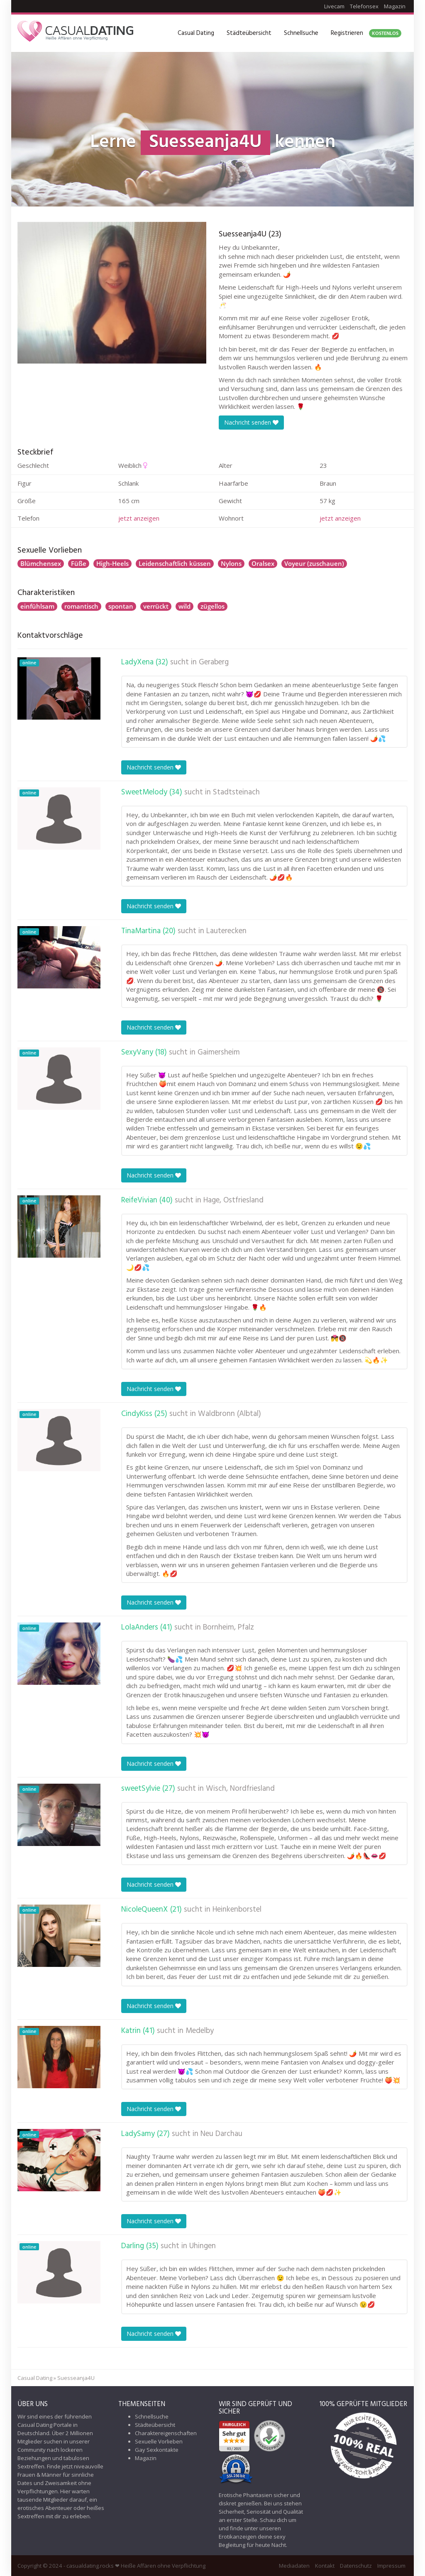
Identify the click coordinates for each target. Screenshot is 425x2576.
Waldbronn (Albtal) (229, 1414)
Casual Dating (196, 33)
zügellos (212, 606)
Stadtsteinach (236, 792)
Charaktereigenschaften (166, 2433)
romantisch (81, 606)
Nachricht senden (251, 422)
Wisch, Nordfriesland (240, 1789)
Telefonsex (364, 6)
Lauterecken (226, 931)
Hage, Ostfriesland (233, 1200)
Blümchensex (40, 563)
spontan (120, 606)
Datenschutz (356, 2565)
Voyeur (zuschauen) (314, 563)
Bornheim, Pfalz (228, 1627)
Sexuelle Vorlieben (159, 2441)
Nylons (231, 563)
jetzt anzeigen (138, 518)
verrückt (156, 606)
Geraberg (214, 662)
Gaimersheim (219, 1052)
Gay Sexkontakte (156, 2449)
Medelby (200, 2031)
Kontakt (325, 2565)
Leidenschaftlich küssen (175, 563)
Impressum (391, 2565)
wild (184, 606)
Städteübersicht (249, 33)
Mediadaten (294, 2565)
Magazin (394, 6)
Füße (78, 563)
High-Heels (112, 563)
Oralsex (263, 563)
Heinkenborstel (236, 1910)
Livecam (334, 6)
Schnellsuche (301, 33)
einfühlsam (37, 606)
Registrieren (366, 33)
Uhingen (202, 2246)
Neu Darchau (221, 2134)
